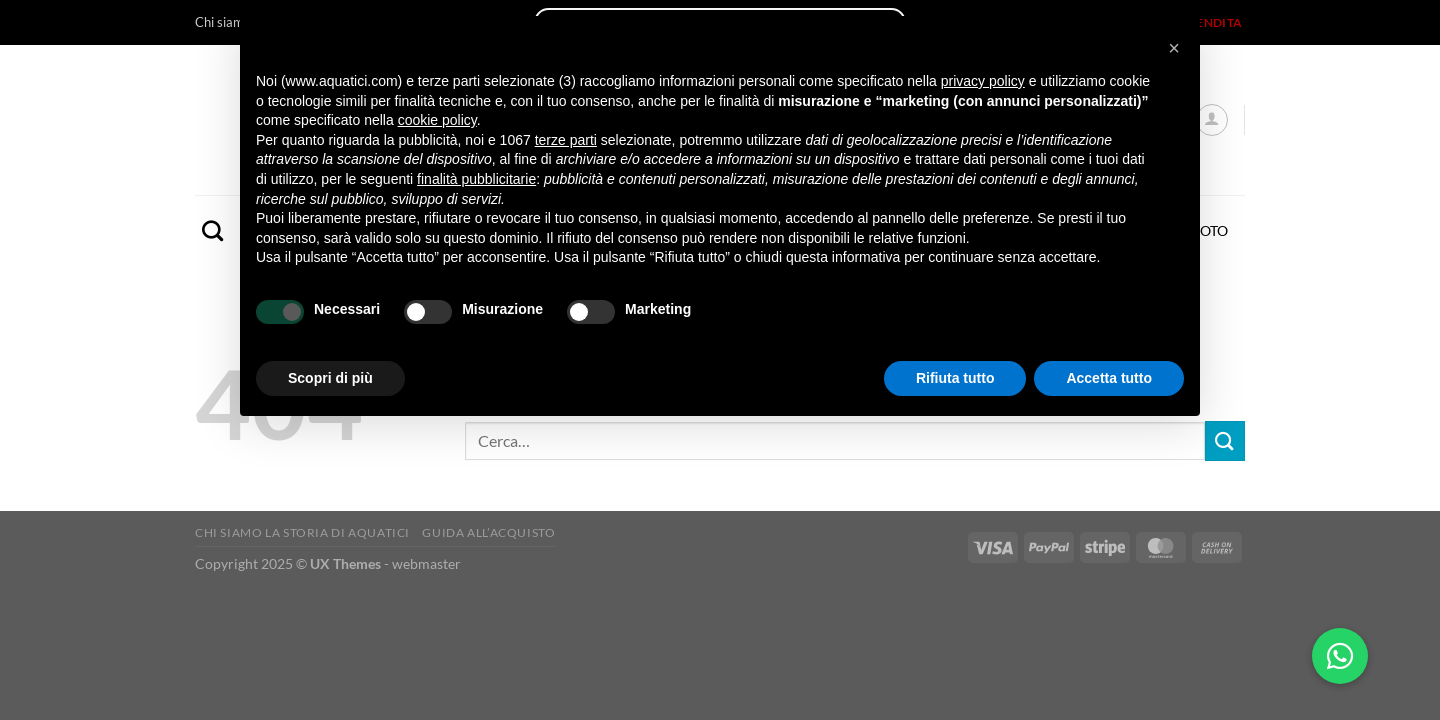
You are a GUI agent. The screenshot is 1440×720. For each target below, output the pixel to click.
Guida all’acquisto (488, 532)
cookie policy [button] (437, 120)
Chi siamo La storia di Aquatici (302, 532)
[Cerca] (212, 230)
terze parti (566, 140)
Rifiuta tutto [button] (955, 378)
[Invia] (1225, 440)
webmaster (426, 563)
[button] (1174, 48)
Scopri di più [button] (330, 378)
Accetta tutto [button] (1109, 378)
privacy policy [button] (983, 81)
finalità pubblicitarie (476, 179)
